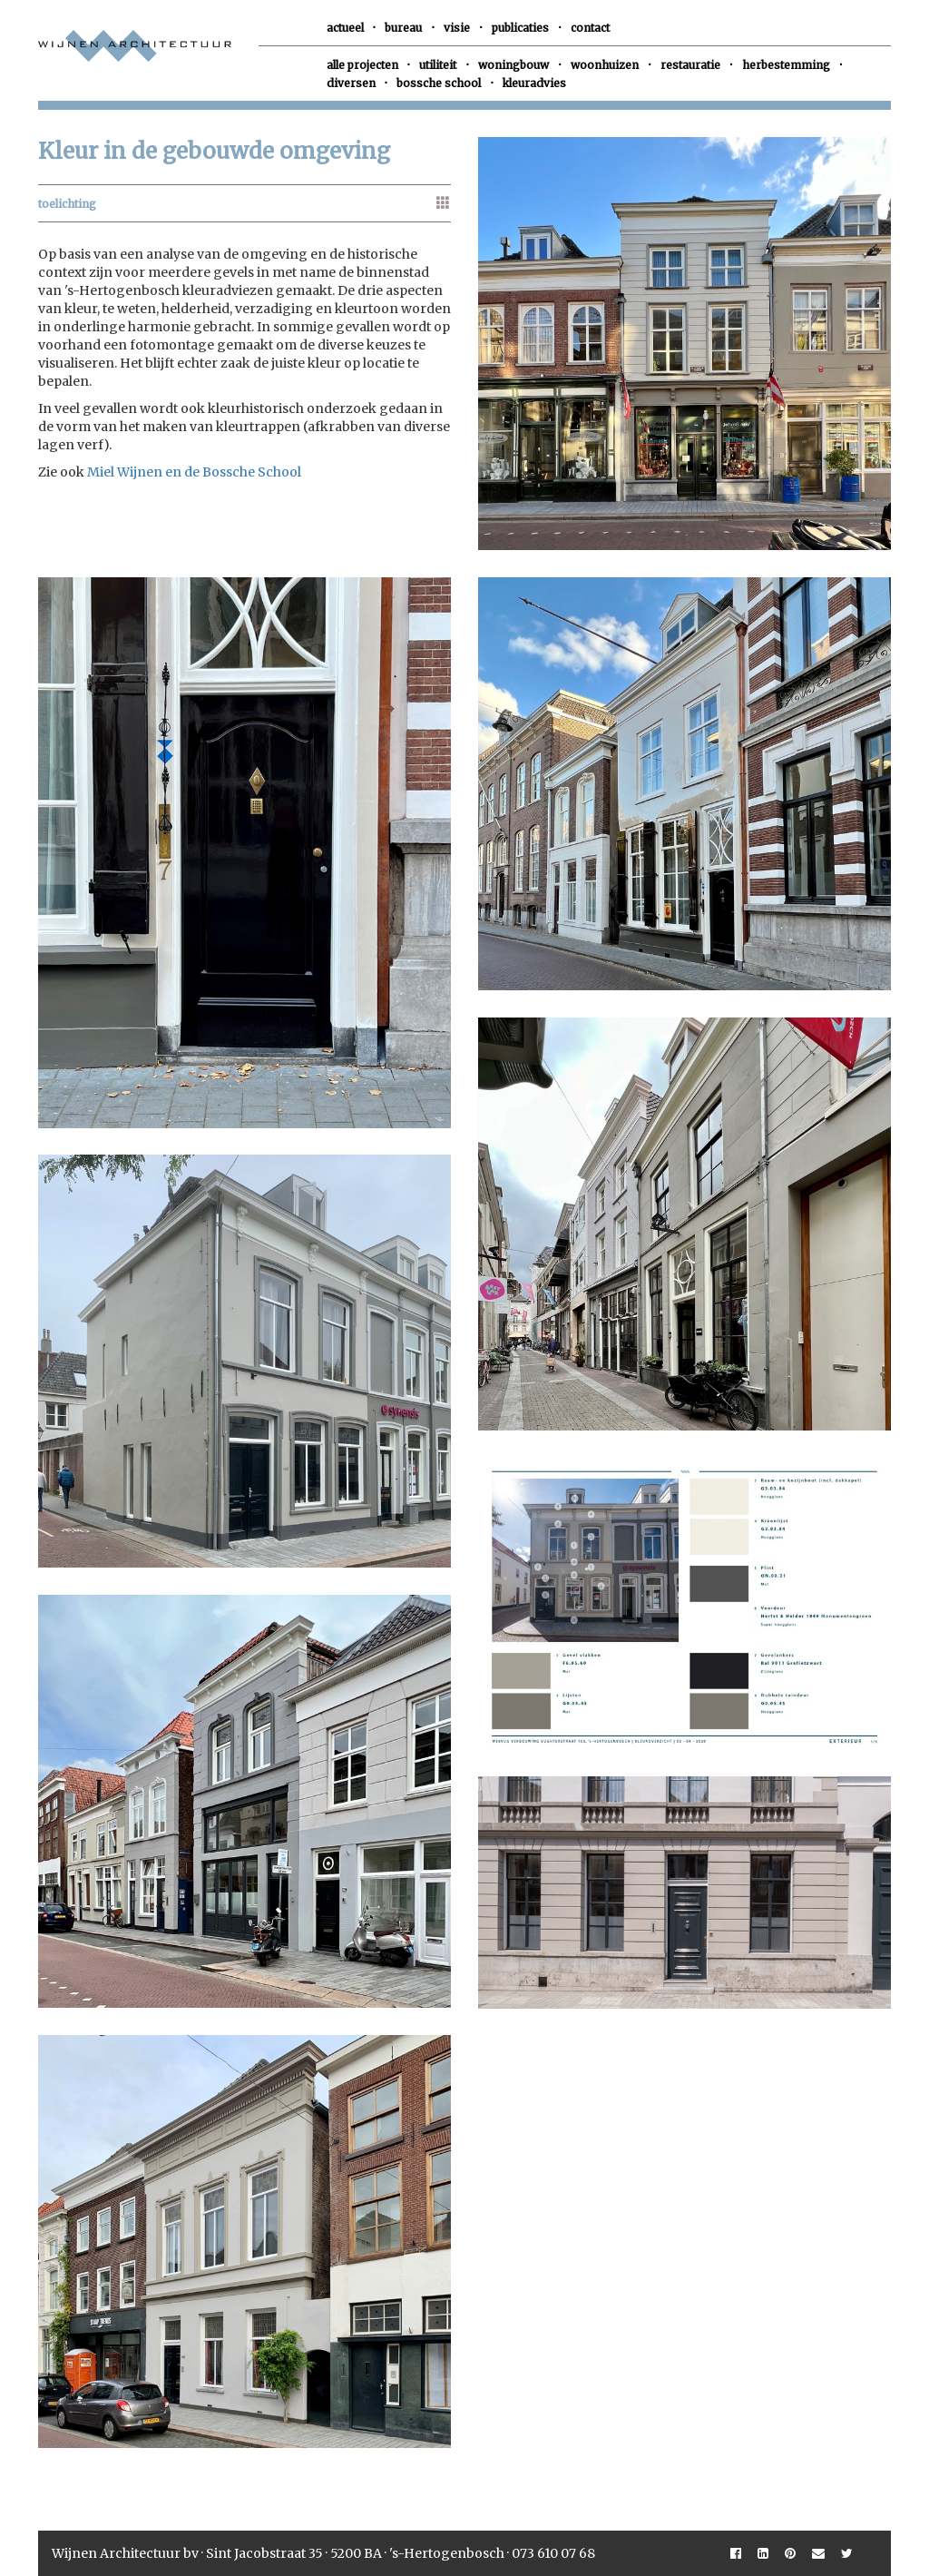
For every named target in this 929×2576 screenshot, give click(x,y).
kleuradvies (534, 83)
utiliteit (437, 65)
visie (457, 27)
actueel (345, 27)
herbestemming (786, 65)
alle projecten (362, 65)
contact (590, 27)
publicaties (520, 27)
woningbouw (513, 65)
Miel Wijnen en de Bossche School (194, 472)
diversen (351, 83)
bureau (403, 27)
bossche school (438, 83)
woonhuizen (605, 65)
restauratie (690, 65)
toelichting (67, 204)
